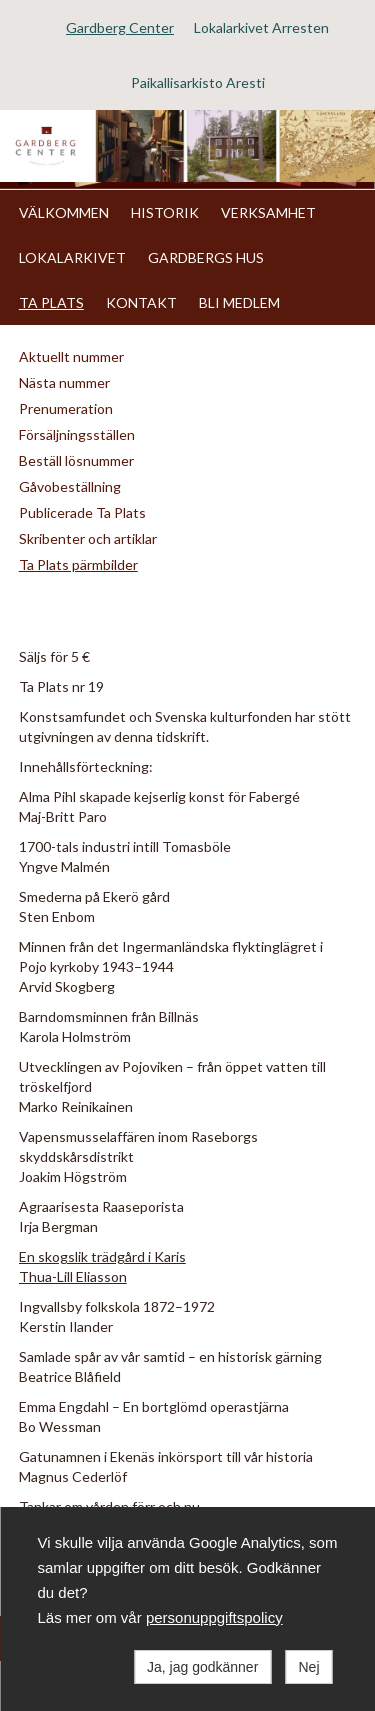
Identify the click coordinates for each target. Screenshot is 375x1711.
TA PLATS (51, 302)
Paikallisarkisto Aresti (198, 82)
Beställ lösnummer (76, 460)
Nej (308, 1667)
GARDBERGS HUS (206, 257)
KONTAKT (141, 302)
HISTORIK (165, 212)
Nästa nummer (64, 382)
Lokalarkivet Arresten (261, 27)
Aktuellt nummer (71, 356)
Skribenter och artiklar (88, 538)
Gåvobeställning (70, 486)
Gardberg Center (120, 27)
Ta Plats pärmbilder (78, 564)
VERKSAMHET (268, 212)
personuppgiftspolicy (214, 1617)
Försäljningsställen (77, 434)
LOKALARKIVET (72, 257)
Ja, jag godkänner (202, 1667)
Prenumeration (66, 408)
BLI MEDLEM (239, 302)
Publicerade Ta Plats (82, 512)
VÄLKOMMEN (64, 212)
